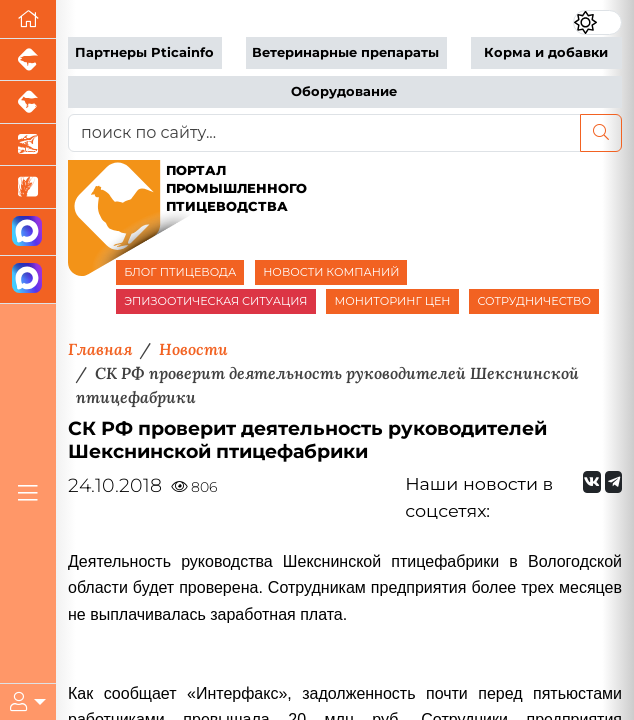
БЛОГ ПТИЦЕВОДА (180, 272)
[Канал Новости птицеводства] (28, 232)
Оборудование (344, 91)
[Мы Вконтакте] (592, 482)
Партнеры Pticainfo (144, 52)
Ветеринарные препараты (345, 52)
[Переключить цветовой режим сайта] (597, 22)
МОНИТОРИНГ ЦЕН (392, 301)
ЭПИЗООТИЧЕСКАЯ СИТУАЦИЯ (215, 301)
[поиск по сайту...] (324, 133)
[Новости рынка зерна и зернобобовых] (28, 187)
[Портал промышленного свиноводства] (28, 60)
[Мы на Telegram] (613, 482)
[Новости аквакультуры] (28, 145)
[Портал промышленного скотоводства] (28, 102)
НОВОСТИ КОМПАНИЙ (331, 272)
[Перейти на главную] (28, 19)
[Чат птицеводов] (28, 279)
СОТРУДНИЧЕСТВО (534, 301)
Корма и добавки (546, 52)
